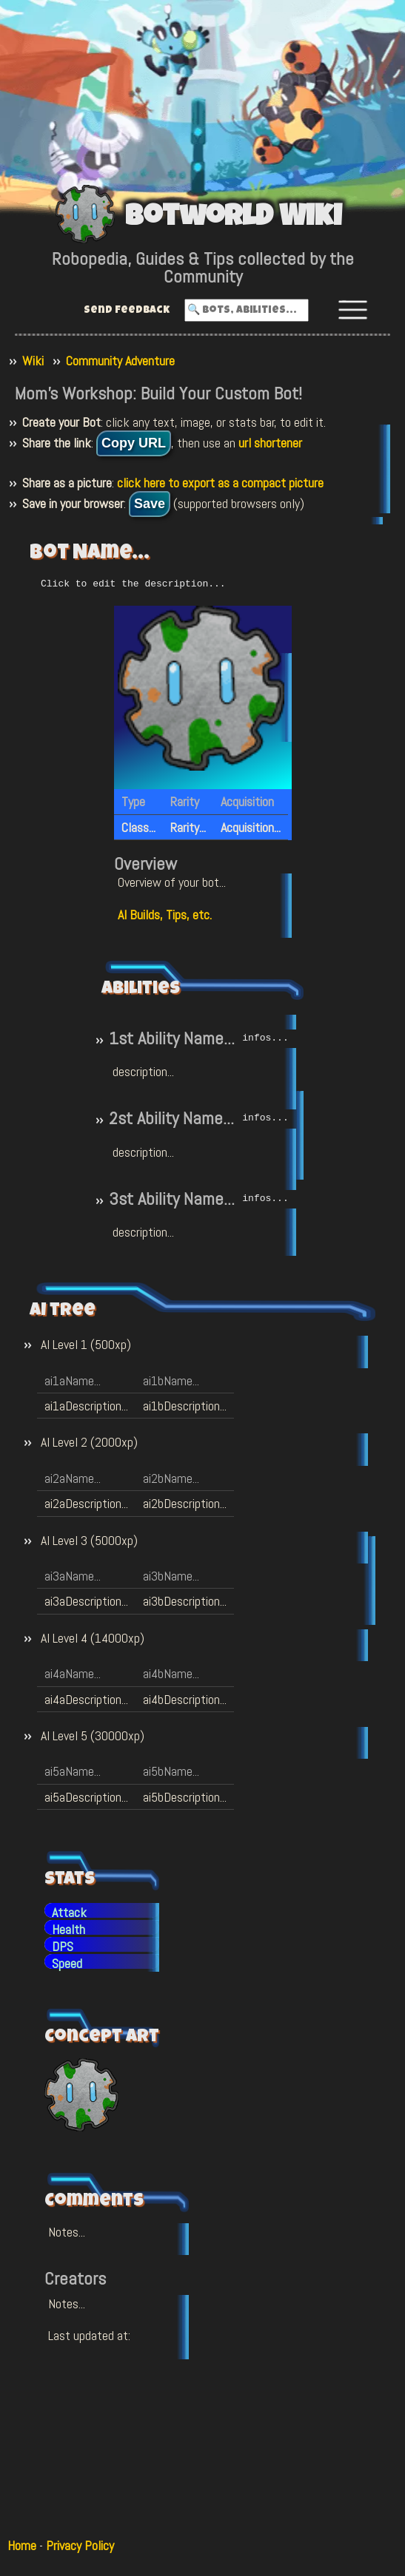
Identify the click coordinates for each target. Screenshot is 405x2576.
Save (149, 503)
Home (21, 2544)
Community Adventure (120, 360)
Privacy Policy (80, 2544)
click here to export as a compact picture (220, 482)
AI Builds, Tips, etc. (165, 913)
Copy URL (133, 443)
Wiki (33, 360)
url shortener (270, 442)
